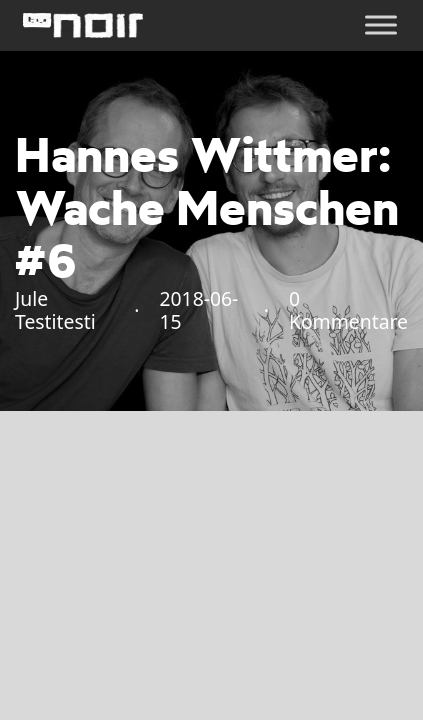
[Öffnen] (381, 25)
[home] (83, 25)
